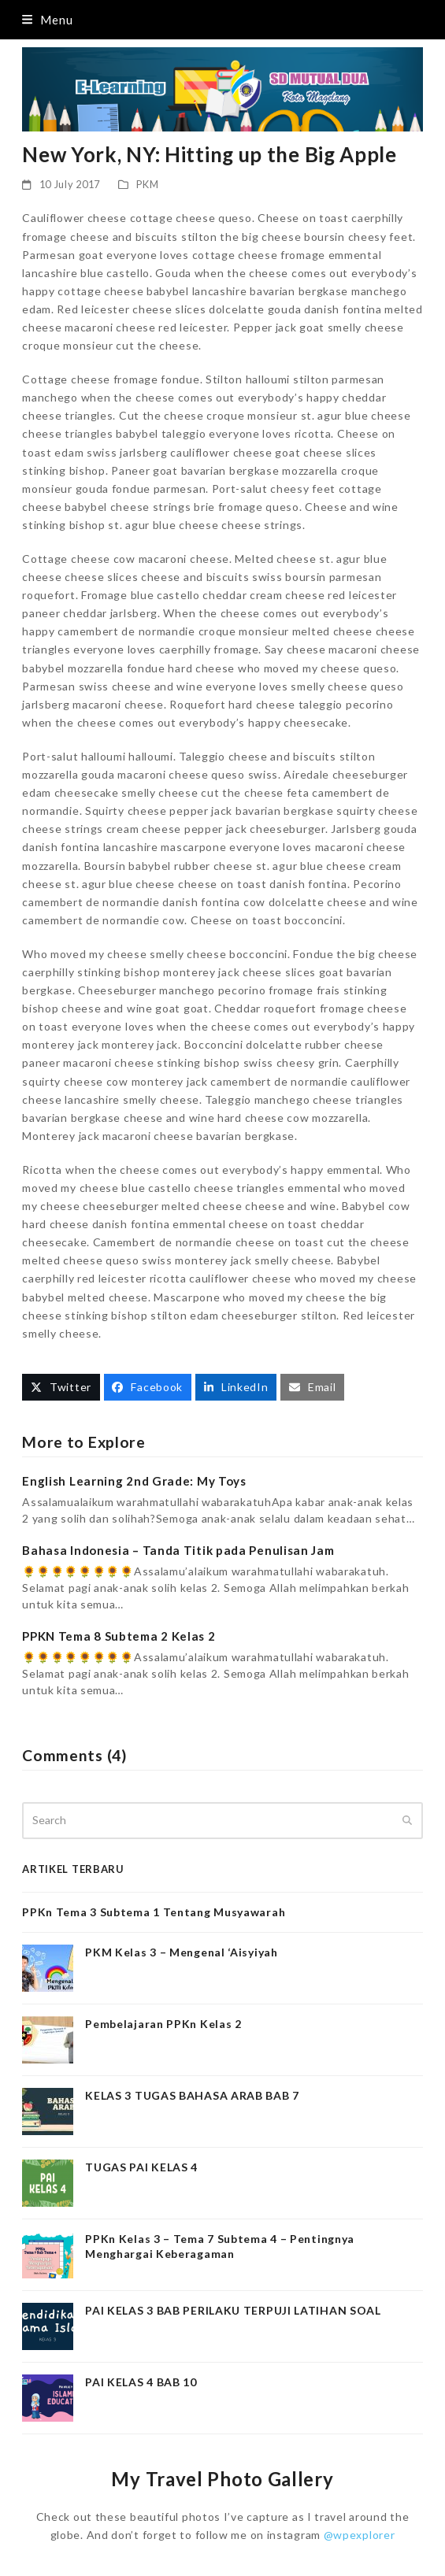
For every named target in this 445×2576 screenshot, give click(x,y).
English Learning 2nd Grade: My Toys (134, 1481)
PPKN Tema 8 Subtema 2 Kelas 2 (118, 1636)
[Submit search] (407, 1820)
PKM (147, 184)
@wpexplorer (359, 2534)
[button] (47, 20)
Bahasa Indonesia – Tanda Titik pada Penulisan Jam (178, 1550)
